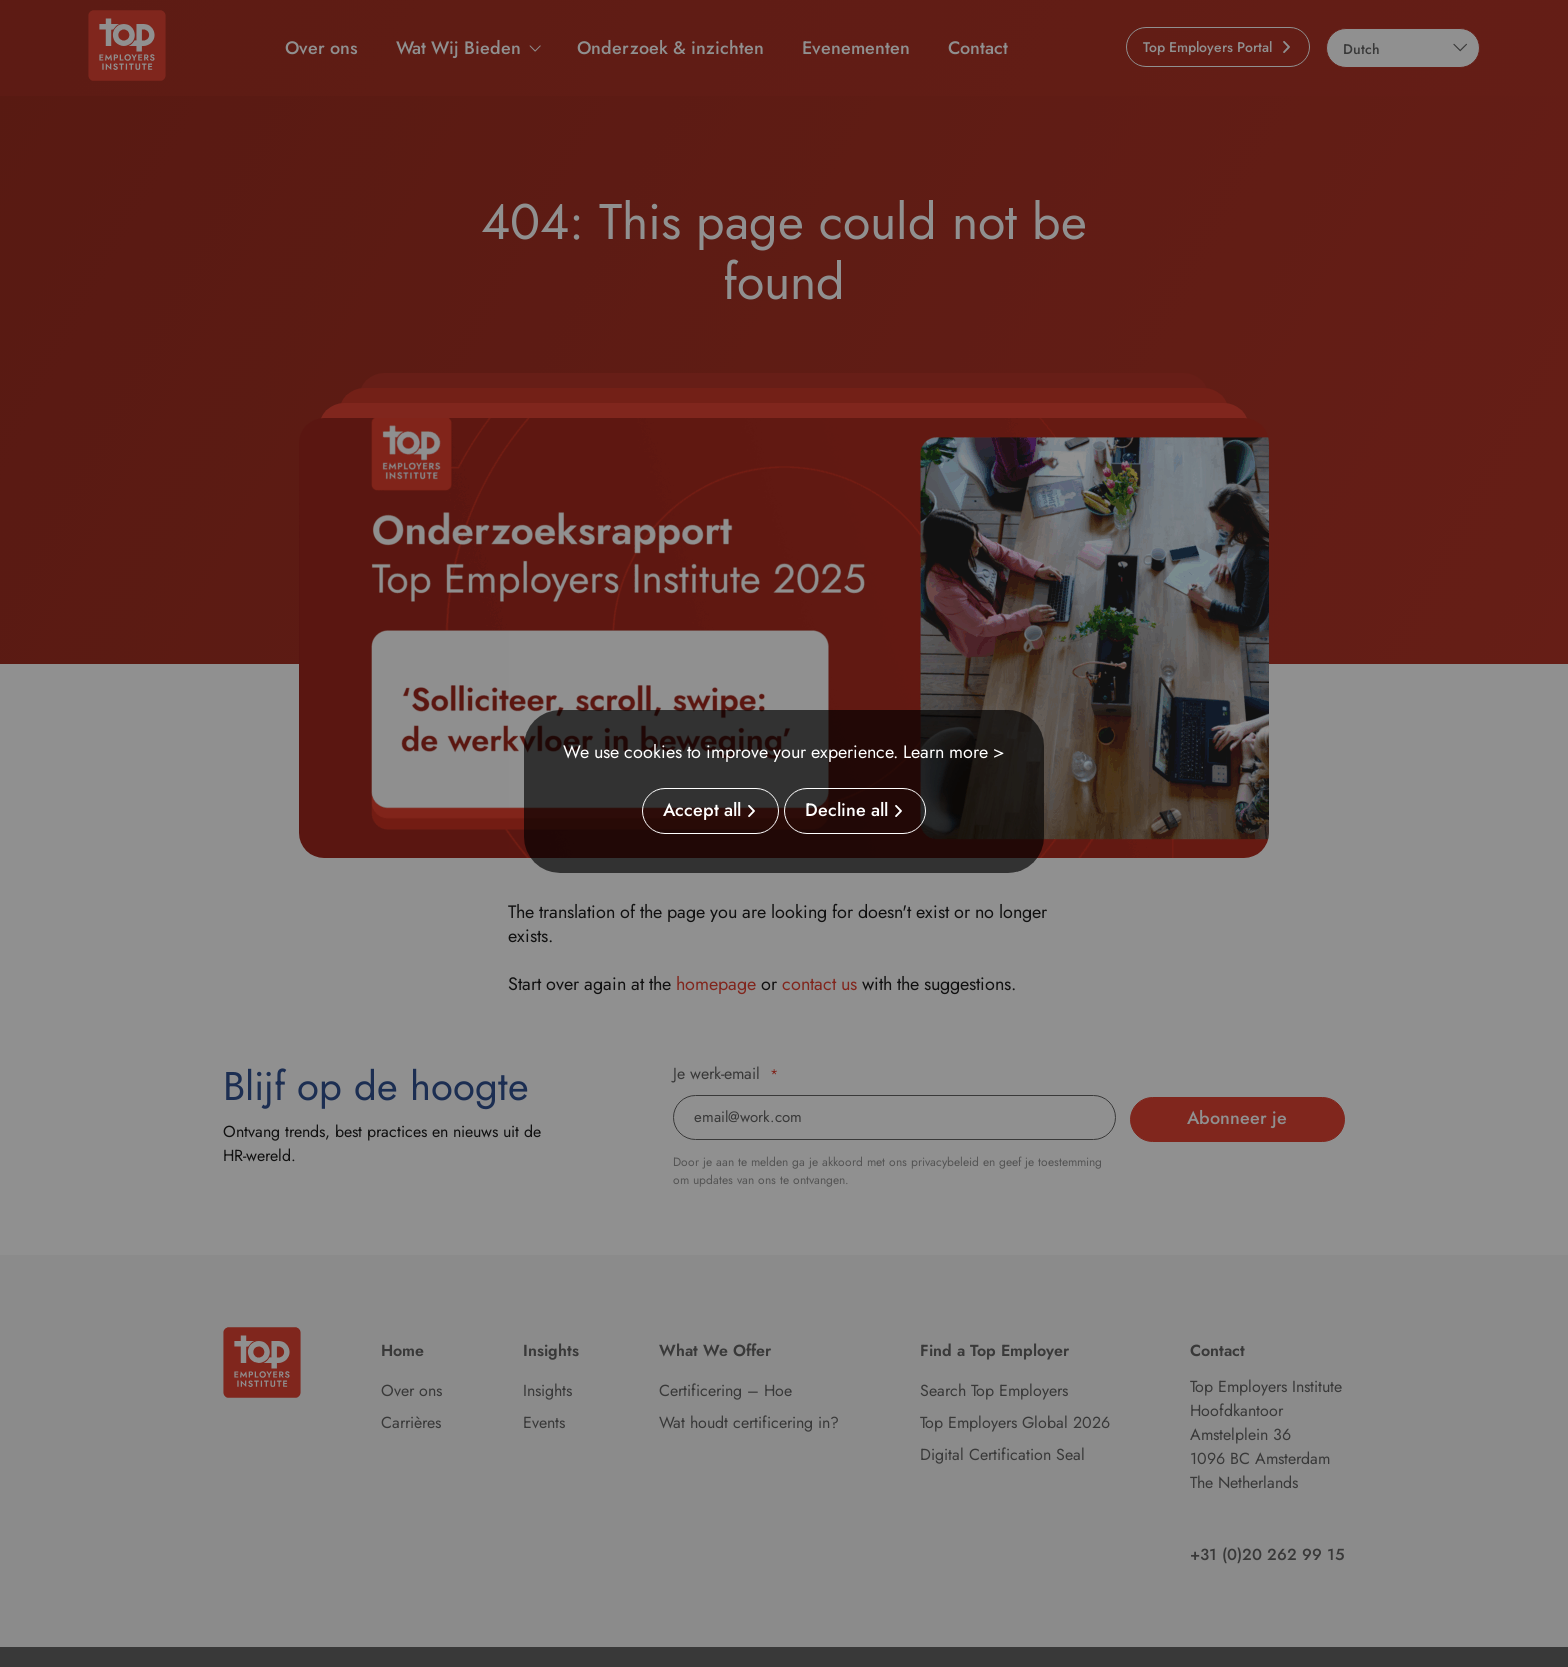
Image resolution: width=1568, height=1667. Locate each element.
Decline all (846, 811)
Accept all (702, 811)
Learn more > (954, 752)
